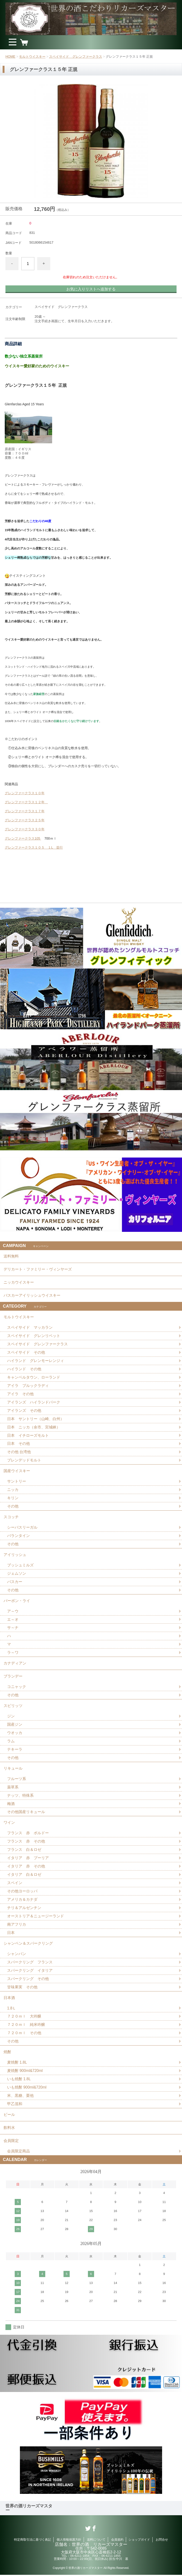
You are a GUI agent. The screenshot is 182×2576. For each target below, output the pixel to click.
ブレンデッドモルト (24, 1461)
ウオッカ (14, 1733)
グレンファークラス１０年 (25, 793)
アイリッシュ (15, 1555)
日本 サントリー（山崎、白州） (35, 1419)
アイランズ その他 (24, 1411)
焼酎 (7, 2053)
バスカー (14, 1582)
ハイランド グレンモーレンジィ (35, 1361)
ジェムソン (16, 1574)
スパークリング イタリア (30, 1971)
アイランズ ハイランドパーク (33, 1402)
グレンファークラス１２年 (26, 802)
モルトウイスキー (32, 56)
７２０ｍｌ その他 (24, 2034)
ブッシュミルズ (20, 1566)
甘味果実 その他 (22, 1988)
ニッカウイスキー (19, 1283)
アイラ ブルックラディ (28, 1386)
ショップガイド (139, 2541)
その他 (12, 1507)
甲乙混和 (14, 2105)
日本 (11, 1934)
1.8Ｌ (11, 2009)
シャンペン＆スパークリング (28, 1944)
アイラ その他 (20, 1394)
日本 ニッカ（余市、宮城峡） (33, 1427)
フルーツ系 (16, 1779)
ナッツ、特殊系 (20, 1796)
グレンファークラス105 (23, 838)
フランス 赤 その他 (26, 1842)
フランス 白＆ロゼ (24, 1850)
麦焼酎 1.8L (17, 2063)
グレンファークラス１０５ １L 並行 (34, 847)
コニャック (16, 1687)
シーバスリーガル (22, 1528)
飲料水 (9, 2129)
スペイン (14, 1884)
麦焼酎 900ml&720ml (25, 2072)
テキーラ (14, 1750)
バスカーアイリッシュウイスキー (32, 1296)
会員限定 (11, 2142)
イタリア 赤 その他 (26, 1867)
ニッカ (12, 1490)
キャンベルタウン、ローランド (33, 1377)
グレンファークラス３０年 (25, 829)
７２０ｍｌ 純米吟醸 (26, 2026)
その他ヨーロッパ (22, 1892)
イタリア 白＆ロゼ (24, 1875)
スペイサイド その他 (26, 1353)
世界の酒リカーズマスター (28, 2509)
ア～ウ (12, 1612)
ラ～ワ (12, 1653)
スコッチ (11, 1517)
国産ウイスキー (17, 1471)
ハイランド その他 (24, 1369)
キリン (12, 1498)
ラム (11, 1742)
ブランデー (13, 1677)
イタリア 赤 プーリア (28, 1859)
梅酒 (11, 1804)
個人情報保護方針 (69, 2541)
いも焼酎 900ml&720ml (26, 2088)
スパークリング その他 (28, 1980)
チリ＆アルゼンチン (24, 1909)
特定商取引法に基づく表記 (32, 2541)
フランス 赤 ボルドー (28, 1834)
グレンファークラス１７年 (25, 811)
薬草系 (12, 1788)
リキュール (13, 1769)
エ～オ (12, 1620)
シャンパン (16, 1955)
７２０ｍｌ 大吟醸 (24, 2017)
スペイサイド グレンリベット (33, 1336)
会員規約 (117, 2541)
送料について (96, 2541)
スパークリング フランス (30, 1963)
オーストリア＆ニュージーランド (35, 1917)
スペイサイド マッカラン (30, 1328)
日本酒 (9, 1999)
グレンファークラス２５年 (25, 820)
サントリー (16, 1482)
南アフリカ (16, 1925)
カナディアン (15, 1664)
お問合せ (162, 2541)
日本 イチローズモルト (28, 1436)
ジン (11, 1717)
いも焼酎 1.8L (19, 2080)
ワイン (9, 1823)
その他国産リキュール (26, 1813)
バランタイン (18, 1536)
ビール (9, 2116)
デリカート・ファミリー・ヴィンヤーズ (38, 1269)
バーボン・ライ (17, 1601)
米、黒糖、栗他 (20, 2097)
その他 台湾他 (19, 1452)
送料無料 (11, 1256)
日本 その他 (18, 1444)
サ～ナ (12, 1628)
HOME (10, 56)
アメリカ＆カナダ (22, 1900)
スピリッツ (13, 1706)
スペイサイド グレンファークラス (75, 56)
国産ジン (14, 1725)
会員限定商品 (18, 2152)
